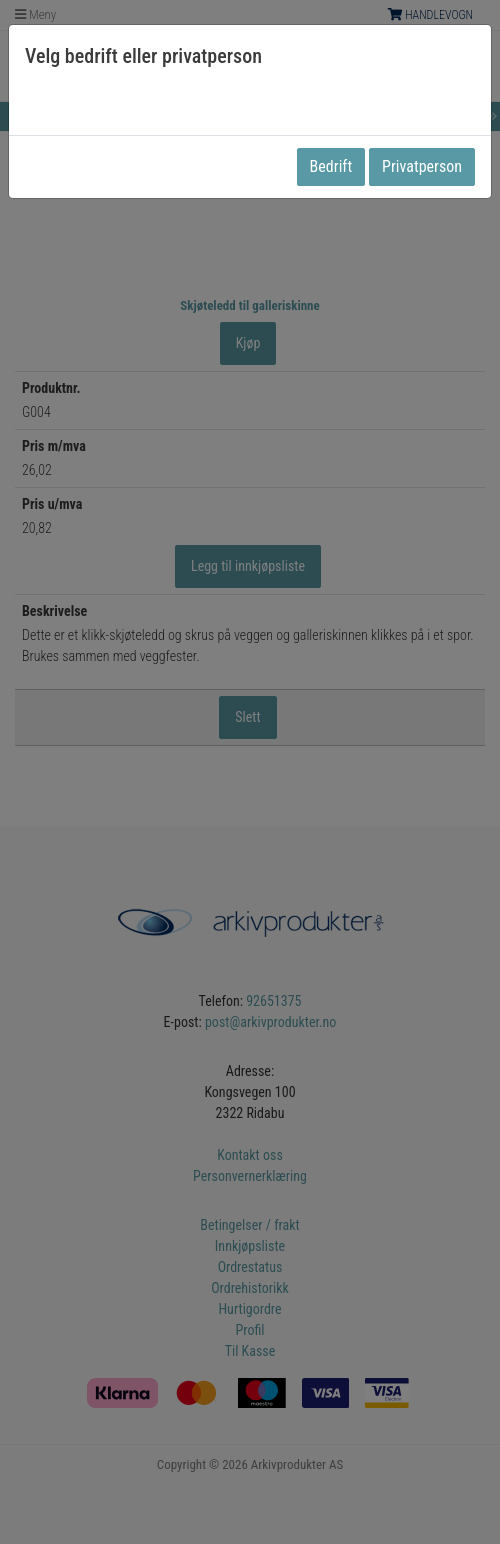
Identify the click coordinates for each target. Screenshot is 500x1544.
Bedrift (331, 166)
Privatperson (422, 166)
